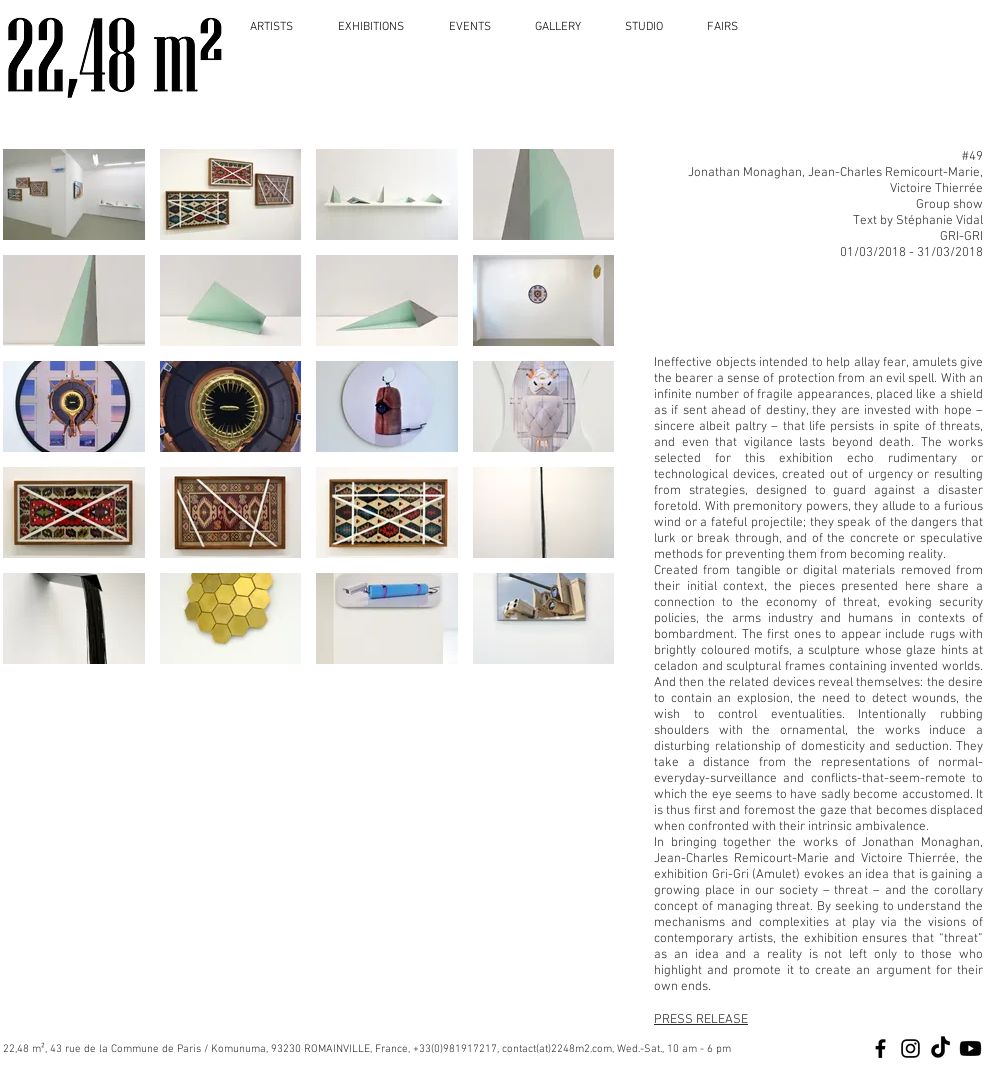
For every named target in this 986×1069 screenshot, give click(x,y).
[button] (74, 194)
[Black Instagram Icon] (910, 1048)
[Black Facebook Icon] (880, 1048)
